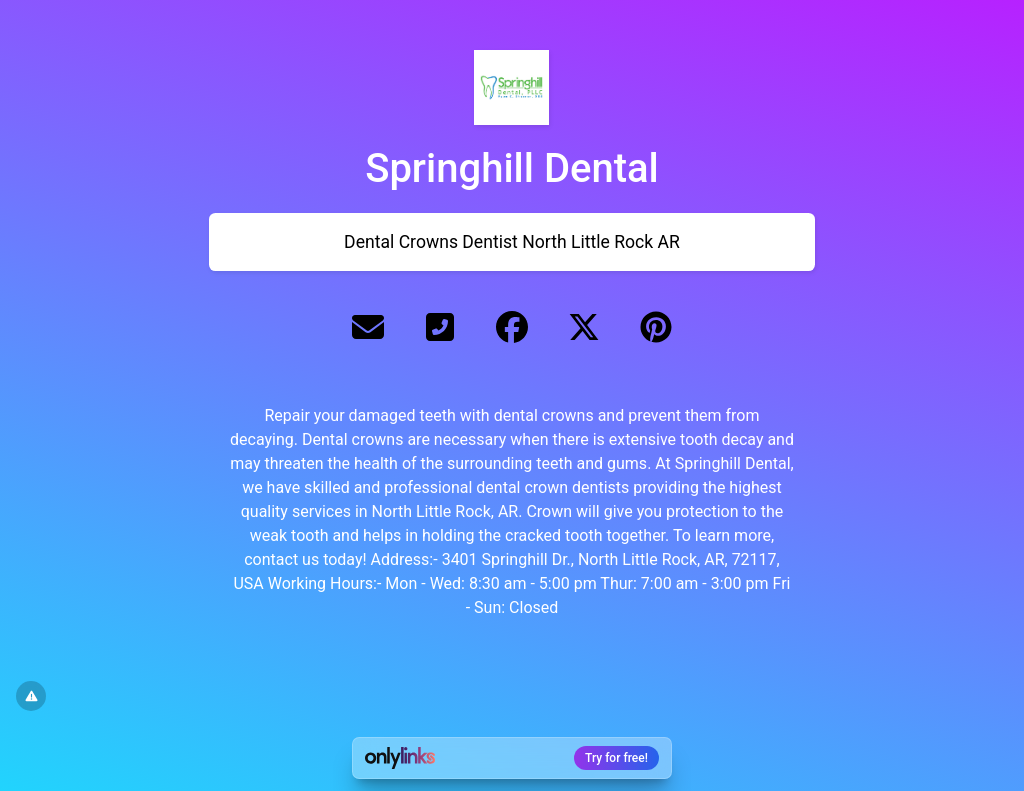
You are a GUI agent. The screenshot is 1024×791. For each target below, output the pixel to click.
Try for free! (616, 758)
